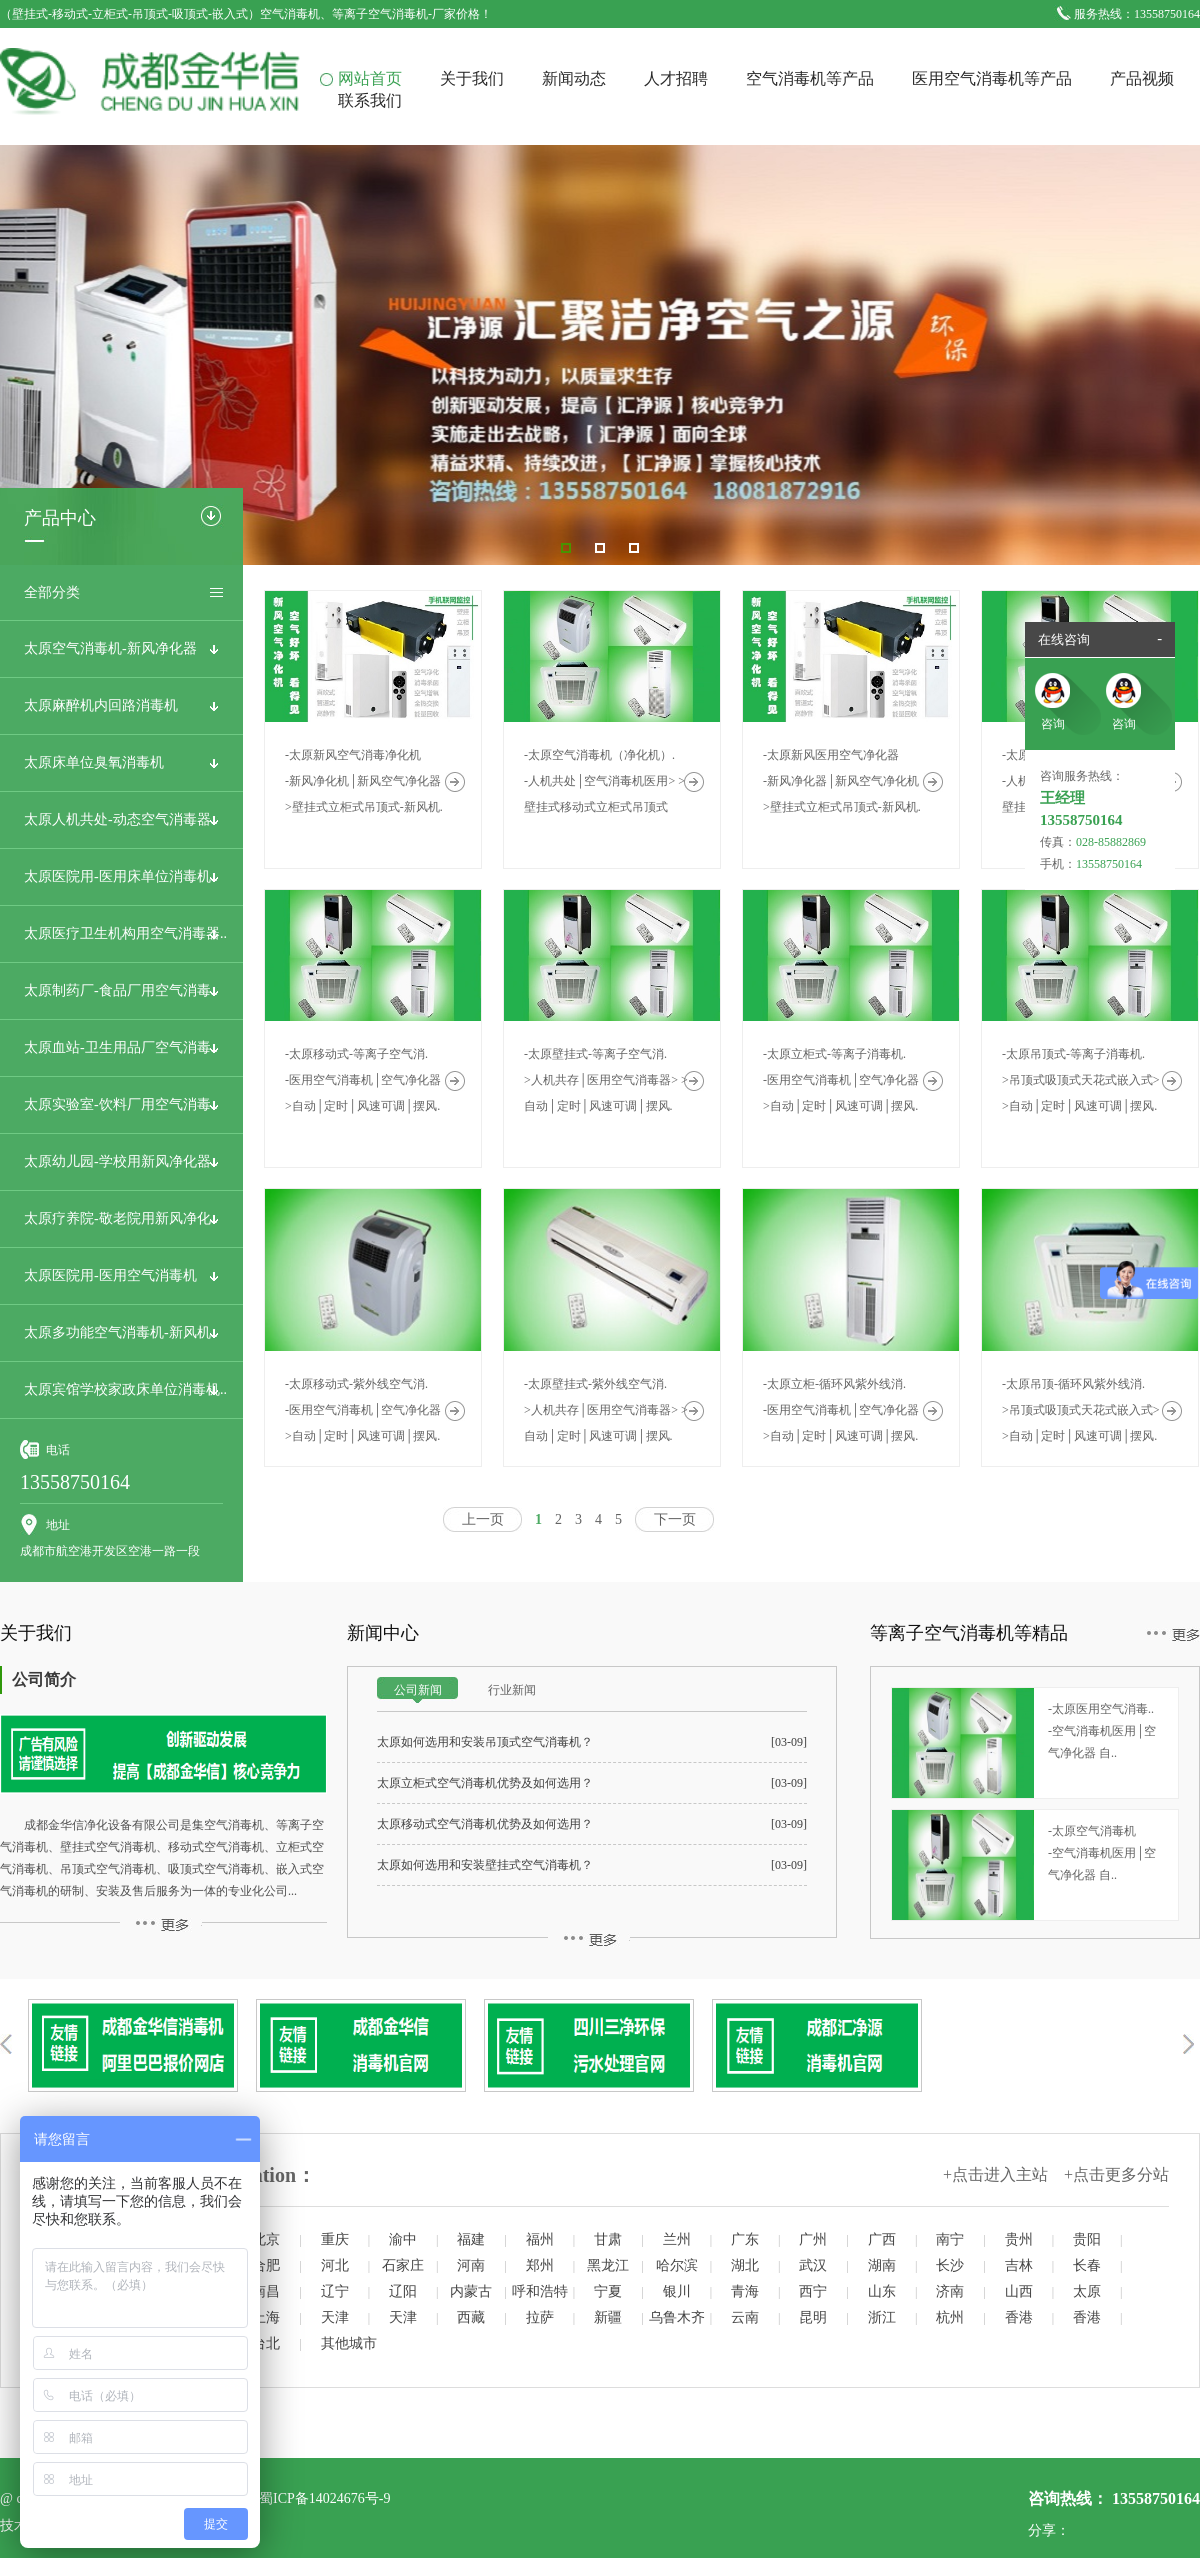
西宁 (813, 2291)
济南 (950, 2291)
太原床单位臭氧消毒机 (94, 762)
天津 (335, 2317)
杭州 (950, 2317)
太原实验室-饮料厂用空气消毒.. (121, 1104)
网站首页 (370, 78)
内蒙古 (471, 2291)
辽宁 (335, 2291)
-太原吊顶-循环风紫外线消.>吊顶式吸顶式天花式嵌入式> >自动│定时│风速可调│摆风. (1081, 1410)
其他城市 (349, 2343)
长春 (1087, 2265)
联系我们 (370, 100)
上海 (266, 2317)
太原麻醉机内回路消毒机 (101, 705)
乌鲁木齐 (677, 2317)
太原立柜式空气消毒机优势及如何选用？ (485, 1783)
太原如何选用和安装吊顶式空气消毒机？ (485, 1742)
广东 (745, 2239)
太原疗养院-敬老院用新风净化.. (121, 1218)
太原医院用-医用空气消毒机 (110, 1275)
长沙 (950, 2265)
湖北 (745, 2265)
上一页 (483, 1519)
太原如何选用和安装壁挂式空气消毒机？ (485, 1865)
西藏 (471, 2317)
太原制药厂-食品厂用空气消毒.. (121, 990)
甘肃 (608, 2239)
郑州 (540, 2265)
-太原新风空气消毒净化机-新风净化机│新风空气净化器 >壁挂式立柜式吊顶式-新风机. (364, 781)
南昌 (266, 2291)
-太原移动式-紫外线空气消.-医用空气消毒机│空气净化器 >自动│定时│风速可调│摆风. (363, 1410)
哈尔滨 (677, 2265)
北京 (266, 2239)
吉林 (1019, 2265)
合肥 (266, 2265)
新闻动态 (574, 78)
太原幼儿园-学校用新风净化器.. (121, 1161)
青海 (745, 2291)
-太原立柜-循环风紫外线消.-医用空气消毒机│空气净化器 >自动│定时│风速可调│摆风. (841, 1410)
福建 (471, 2239)
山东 (882, 2291)
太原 (1087, 2291)
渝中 (403, 2239)
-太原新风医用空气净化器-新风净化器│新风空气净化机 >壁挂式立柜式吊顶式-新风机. (842, 781)
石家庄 (403, 2265)
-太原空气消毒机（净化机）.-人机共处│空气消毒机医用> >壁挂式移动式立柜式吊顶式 (604, 781)
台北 (266, 2343)
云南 (745, 2317)
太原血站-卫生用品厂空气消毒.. (121, 1047)
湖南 (882, 2265)
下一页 (675, 1519)
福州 (540, 2239)
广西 (882, 2239)
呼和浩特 (540, 2291)
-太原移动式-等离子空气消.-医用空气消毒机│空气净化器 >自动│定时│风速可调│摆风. (363, 1080)
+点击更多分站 (1116, 2174)
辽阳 (403, 2291)
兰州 (677, 2239)
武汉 (813, 2265)
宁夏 (608, 2291)
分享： (1049, 2530)
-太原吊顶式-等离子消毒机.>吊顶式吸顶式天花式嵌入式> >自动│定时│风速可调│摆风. (1081, 1080)
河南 (471, 2265)
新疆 (608, 2317)
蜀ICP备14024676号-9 (324, 2498)
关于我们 (472, 78)
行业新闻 (512, 1690)
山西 (1019, 2291)
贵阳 (1087, 2239)
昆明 (813, 2317)
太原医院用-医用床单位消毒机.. (121, 876)
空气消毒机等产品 (810, 78)
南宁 (950, 2239)
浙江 (882, 2317)
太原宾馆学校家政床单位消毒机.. (125, 1389)
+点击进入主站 (995, 2174)
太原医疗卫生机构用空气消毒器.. (125, 933)
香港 (1019, 2317)
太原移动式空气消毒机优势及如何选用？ (485, 1824)
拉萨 (540, 2317)
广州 (813, 2239)
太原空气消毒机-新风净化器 (110, 648)
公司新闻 (418, 1690)
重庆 (335, 2239)
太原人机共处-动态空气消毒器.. (121, 819)
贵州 (1019, 2239)
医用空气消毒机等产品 (992, 78)
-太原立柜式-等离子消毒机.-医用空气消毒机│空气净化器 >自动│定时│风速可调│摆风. (841, 1080)
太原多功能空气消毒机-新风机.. (121, 1332)
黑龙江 (608, 2265)
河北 (335, 2265)
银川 (677, 2291)
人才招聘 (676, 78)
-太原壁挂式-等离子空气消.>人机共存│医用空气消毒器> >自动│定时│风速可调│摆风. (606, 1080)
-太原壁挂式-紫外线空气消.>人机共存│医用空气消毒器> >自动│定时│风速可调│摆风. (606, 1410)
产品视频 (1142, 78)
